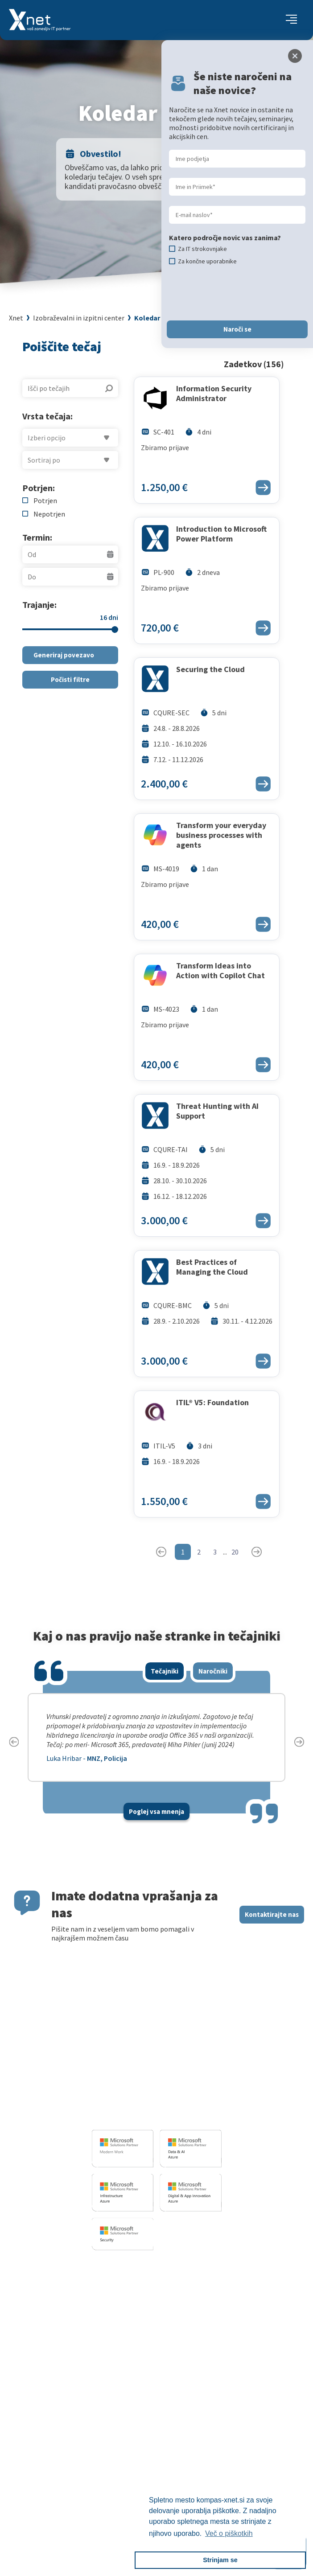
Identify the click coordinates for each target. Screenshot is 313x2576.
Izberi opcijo (47, 437)
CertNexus (197, 2366)
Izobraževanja (206, 2265)
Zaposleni (136, 2434)
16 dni (109, 617)
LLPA (128, 2478)
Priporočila (198, 2324)
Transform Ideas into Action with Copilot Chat (220, 970)
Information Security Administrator (213, 393)
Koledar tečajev (159, 317)
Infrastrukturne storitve (98, 2310)
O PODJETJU (137, 2398)
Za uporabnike (203, 2279)
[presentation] (237, 292)
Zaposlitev (137, 2423)
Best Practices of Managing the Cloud (212, 1267)
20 (235, 1551)
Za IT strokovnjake (209, 2290)
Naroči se (237, 329)
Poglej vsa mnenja (156, 1811)
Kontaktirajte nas (272, 1914)
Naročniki (212, 1671)
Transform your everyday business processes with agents (221, 835)
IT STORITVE (78, 2265)
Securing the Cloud (210, 669)
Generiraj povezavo (63, 655)
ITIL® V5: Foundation (212, 1402)
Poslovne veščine (207, 2313)
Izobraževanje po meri (215, 2301)
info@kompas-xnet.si (140, 2115)
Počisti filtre (70, 679)
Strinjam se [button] (220, 2560)
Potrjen (45, 500)
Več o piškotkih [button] (229, 2533)
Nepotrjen (49, 513)
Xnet (16, 317)
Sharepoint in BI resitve (96, 2322)
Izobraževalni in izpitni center (78, 317)
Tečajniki (164, 1671)
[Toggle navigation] (291, 20)
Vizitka (131, 2412)
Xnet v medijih (142, 2467)
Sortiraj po (44, 459)
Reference (136, 2445)
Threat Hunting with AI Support (217, 1111)
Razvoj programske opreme (103, 2279)
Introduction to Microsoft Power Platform (221, 534)
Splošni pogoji (203, 2335)
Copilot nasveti (204, 2377)
